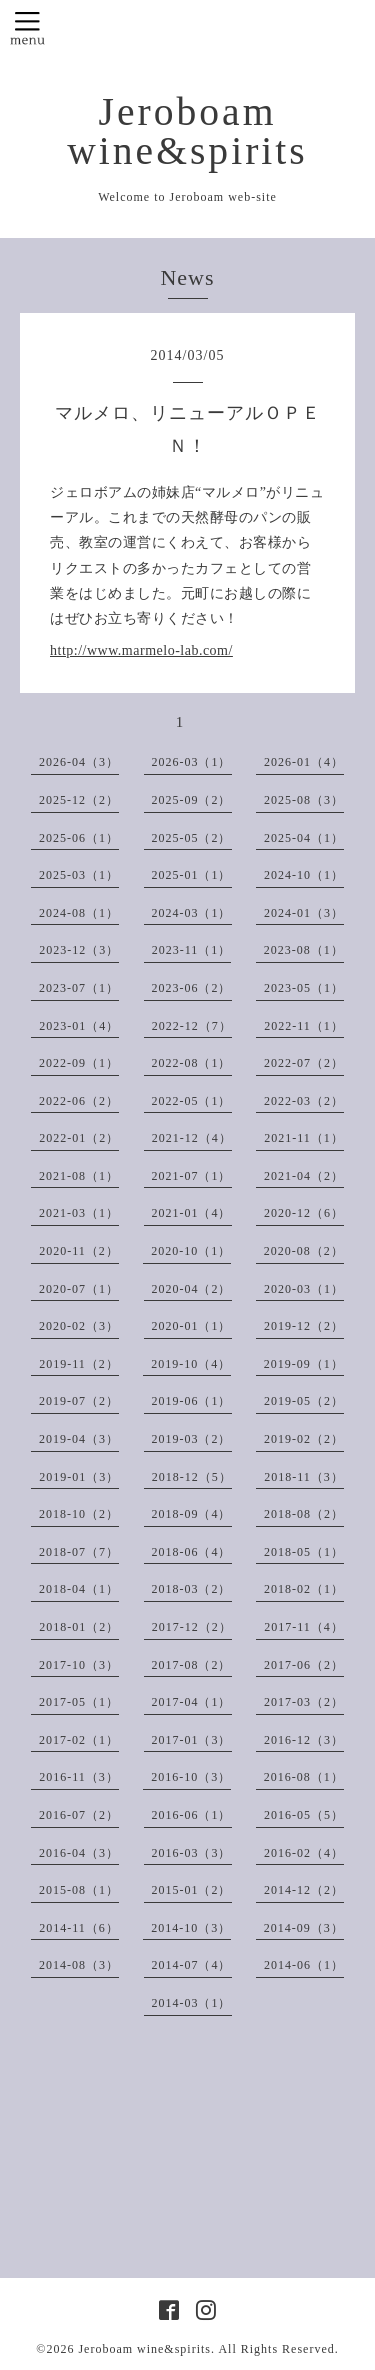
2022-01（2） (79, 1138)
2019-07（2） (79, 1401)
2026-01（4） (304, 762)
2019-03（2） (192, 1439)
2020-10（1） (191, 1251)
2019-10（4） (191, 1364)
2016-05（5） (304, 1815)
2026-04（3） (79, 762)
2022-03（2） (304, 1101)
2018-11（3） (304, 1477)
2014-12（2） (304, 1890)
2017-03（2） (304, 1702)
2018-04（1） (79, 1589)
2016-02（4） (304, 1853)
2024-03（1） (192, 913)
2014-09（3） (304, 1928)
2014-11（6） (79, 1928)
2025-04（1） (304, 838)
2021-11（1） (304, 1138)
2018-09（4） (192, 1514)
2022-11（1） (304, 1026)
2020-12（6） (304, 1213)
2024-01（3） (304, 913)
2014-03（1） (192, 2003)
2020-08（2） (304, 1251)
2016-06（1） (192, 1815)
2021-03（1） (79, 1213)
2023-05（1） (304, 988)
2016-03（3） (192, 1853)
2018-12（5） (192, 1477)
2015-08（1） (79, 1890)
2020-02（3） (79, 1326)
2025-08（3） (304, 800)
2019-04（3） (79, 1439)
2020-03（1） (304, 1289)
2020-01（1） (192, 1326)
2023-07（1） (79, 988)
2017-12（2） (192, 1627)
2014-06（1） (304, 1965)
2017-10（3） (79, 1665)
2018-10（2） (79, 1514)
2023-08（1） (304, 950)
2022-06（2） (79, 1101)
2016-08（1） (304, 1777)
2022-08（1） (192, 1063)
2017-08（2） (192, 1665)
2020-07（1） (79, 1289)
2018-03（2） (192, 1589)
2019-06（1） (192, 1401)
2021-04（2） (304, 1176)
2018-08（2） (304, 1514)
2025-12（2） (79, 800)
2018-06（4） (192, 1552)
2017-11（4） (304, 1627)
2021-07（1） (192, 1176)
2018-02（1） (304, 1589)
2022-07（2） (304, 1063)
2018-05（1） (304, 1552)
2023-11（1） (192, 950)
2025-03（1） (79, 875)
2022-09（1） (79, 1063)
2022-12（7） (192, 1026)
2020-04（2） (192, 1289)
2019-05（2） (304, 1401)
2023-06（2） (192, 988)
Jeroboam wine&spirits (187, 131)
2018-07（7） (79, 1552)
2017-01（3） (192, 1740)
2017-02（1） (79, 1740)
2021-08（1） (79, 1176)
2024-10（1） (304, 875)
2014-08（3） (79, 1965)
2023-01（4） (79, 1026)
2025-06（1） (79, 838)
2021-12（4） (192, 1138)
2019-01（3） (79, 1477)
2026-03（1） (192, 762)
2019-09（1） (304, 1364)
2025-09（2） (192, 800)
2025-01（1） (192, 875)
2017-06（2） (304, 1665)
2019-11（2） (79, 1364)
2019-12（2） (304, 1326)
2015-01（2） (192, 1890)
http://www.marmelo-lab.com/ (141, 650)
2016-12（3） (304, 1740)
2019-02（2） (304, 1439)
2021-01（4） (192, 1213)
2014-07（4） (192, 1965)
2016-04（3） (79, 1853)
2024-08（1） (79, 913)
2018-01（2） (79, 1627)
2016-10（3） (191, 1777)
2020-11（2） (79, 1251)
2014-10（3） (191, 1928)
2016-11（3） (79, 1777)
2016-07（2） (79, 1815)
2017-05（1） (79, 1702)
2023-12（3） (79, 950)
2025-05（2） (192, 838)
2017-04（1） (192, 1702)
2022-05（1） (192, 1101)
